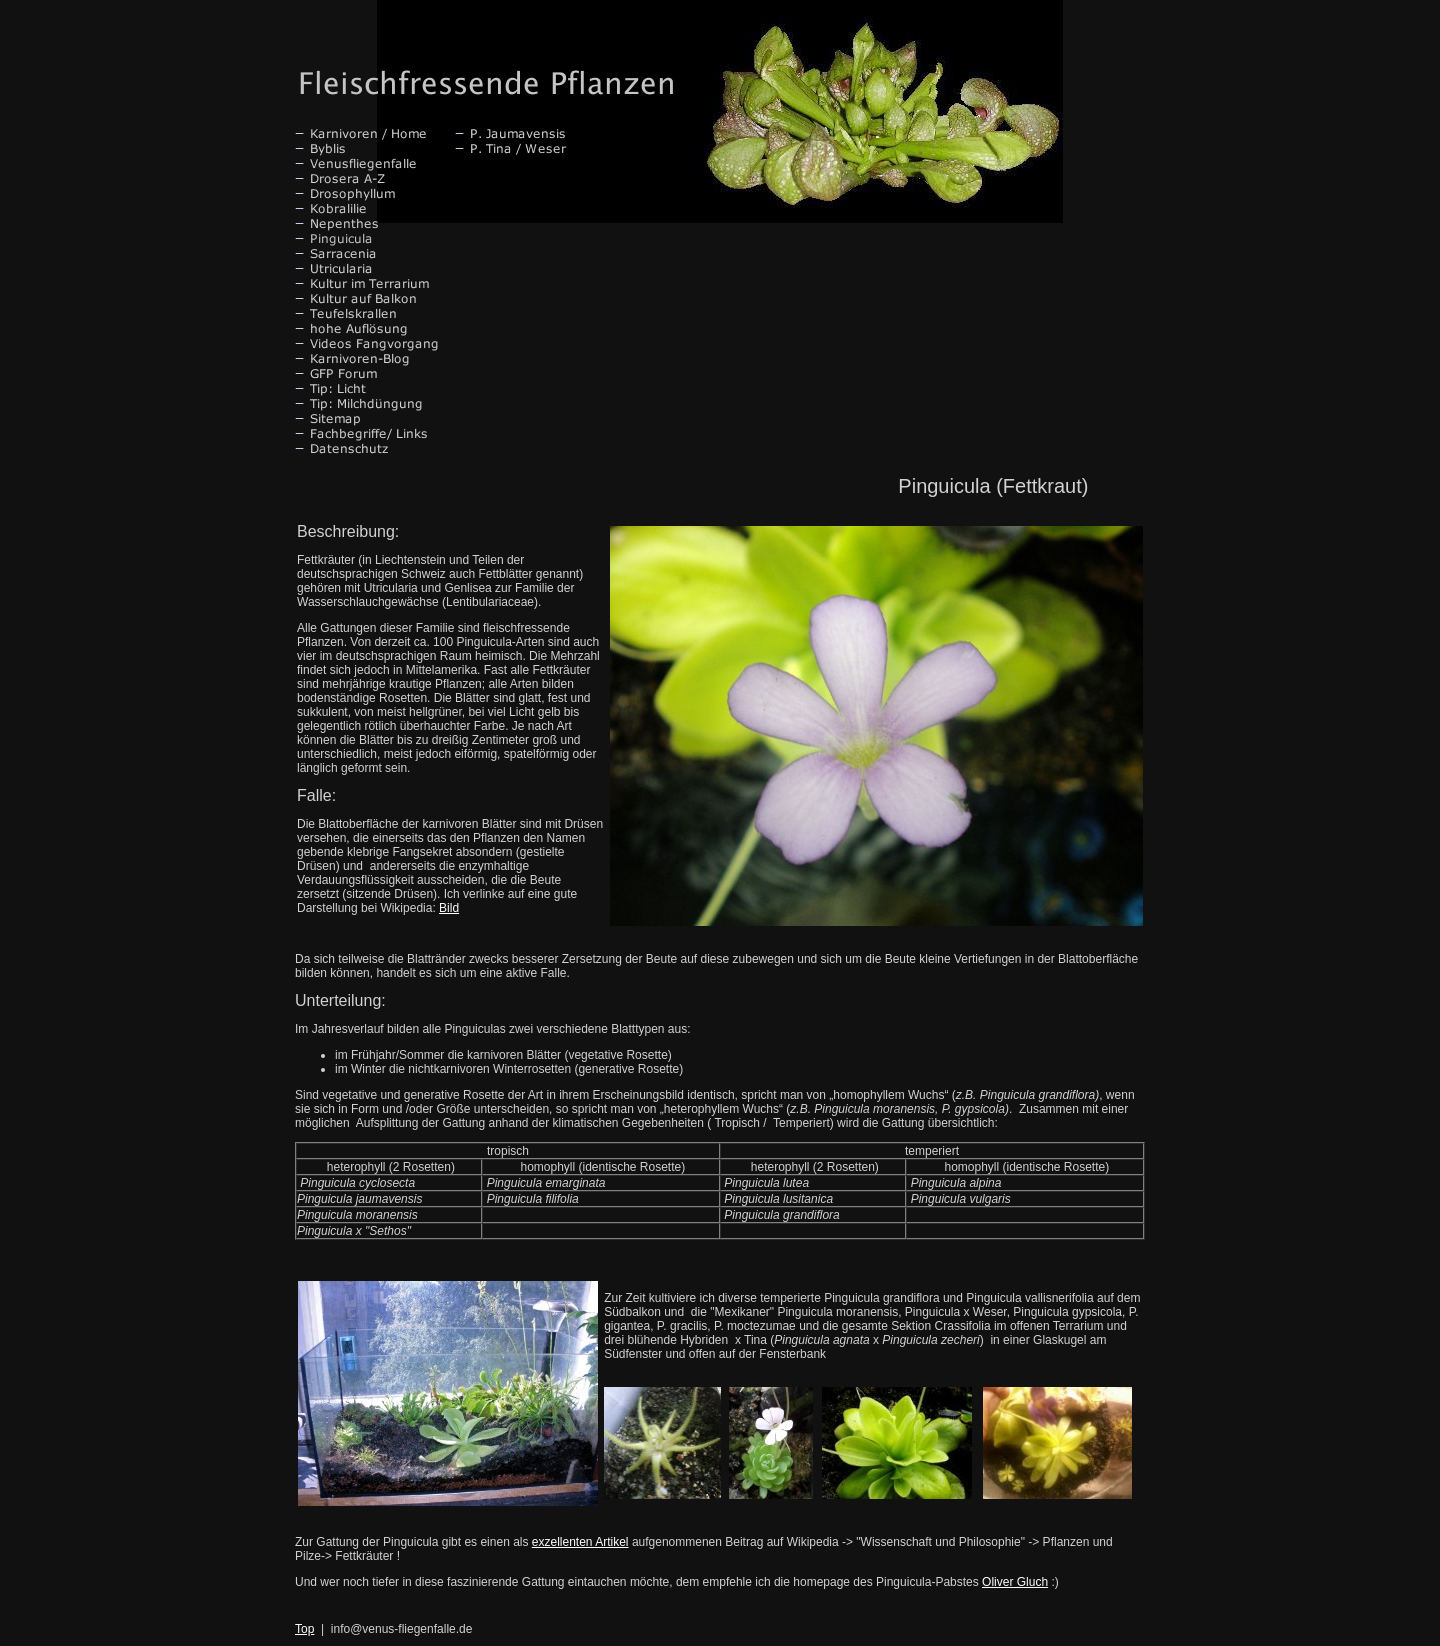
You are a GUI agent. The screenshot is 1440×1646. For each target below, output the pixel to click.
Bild (449, 908)
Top (304, 1629)
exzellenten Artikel (580, 1542)
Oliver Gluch (1015, 1582)
